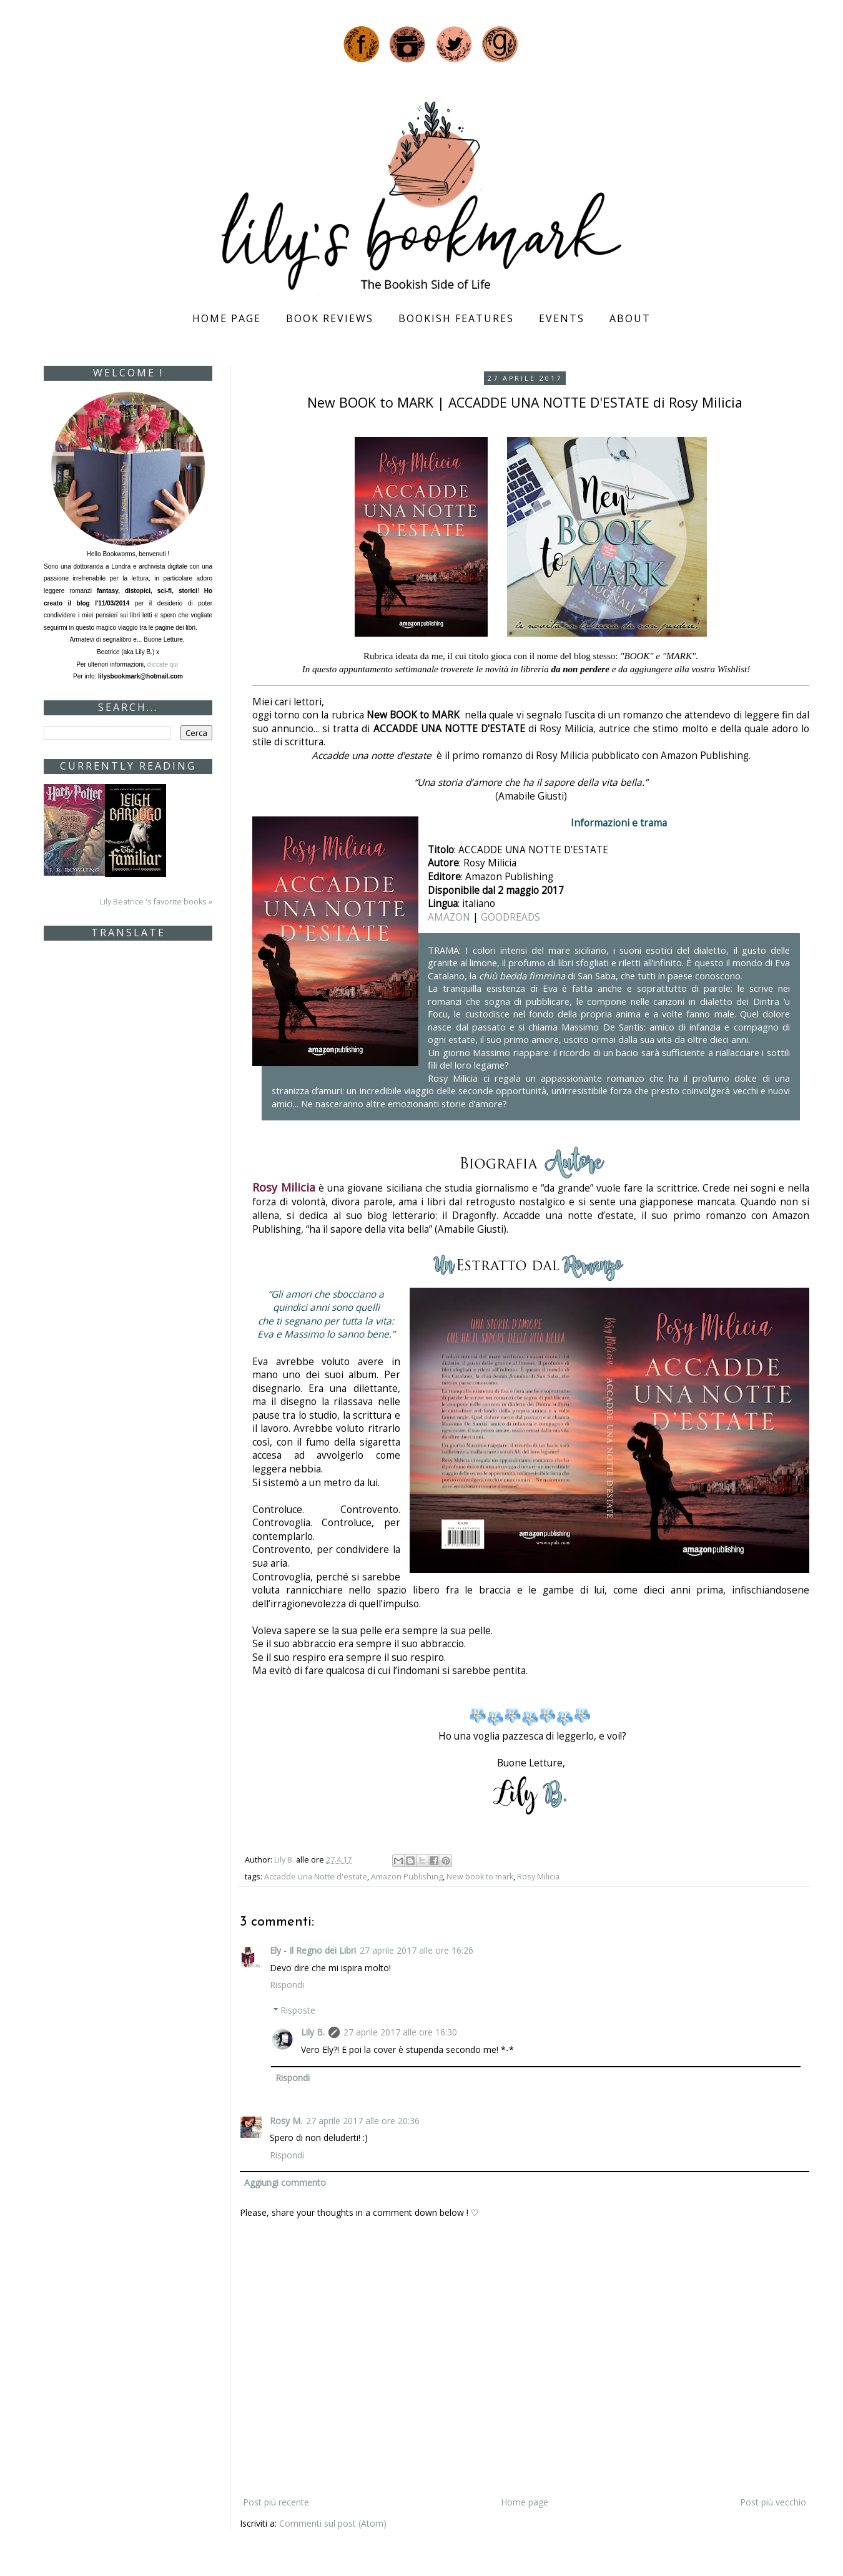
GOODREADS (510, 917)
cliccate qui (163, 664)
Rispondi (287, 1985)
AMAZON (449, 917)
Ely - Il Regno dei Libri (313, 1950)
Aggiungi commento (285, 2182)
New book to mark (479, 1876)
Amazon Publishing (407, 1876)
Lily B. (313, 2032)
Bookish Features (456, 318)
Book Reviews (329, 318)
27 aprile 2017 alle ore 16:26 (416, 1950)
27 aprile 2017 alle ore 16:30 (400, 2032)
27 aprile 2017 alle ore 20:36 (363, 2121)
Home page (226, 318)
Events (561, 318)
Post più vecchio (773, 2502)
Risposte (297, 2010)
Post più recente (276, 2502)
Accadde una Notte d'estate (315, 1876)
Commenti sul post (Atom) (333, 2523)
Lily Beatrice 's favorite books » (156, 901)
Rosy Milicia (538, 1876)
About (630, 318)
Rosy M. (286, 2121)
